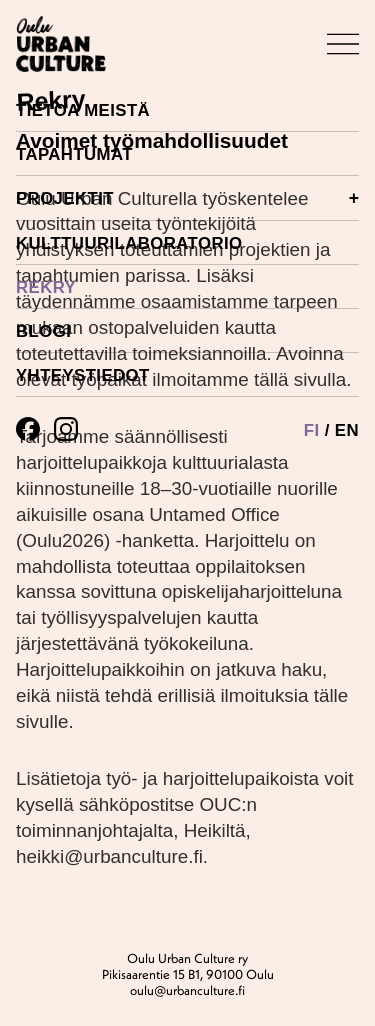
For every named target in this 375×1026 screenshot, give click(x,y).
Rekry (46, 287)
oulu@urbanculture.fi (187, 990)
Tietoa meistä (83, 110)
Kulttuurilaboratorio (129, 243)
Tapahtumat (74, 154)
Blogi (43, 331)
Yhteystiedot (83, 375)
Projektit (187, 198)
